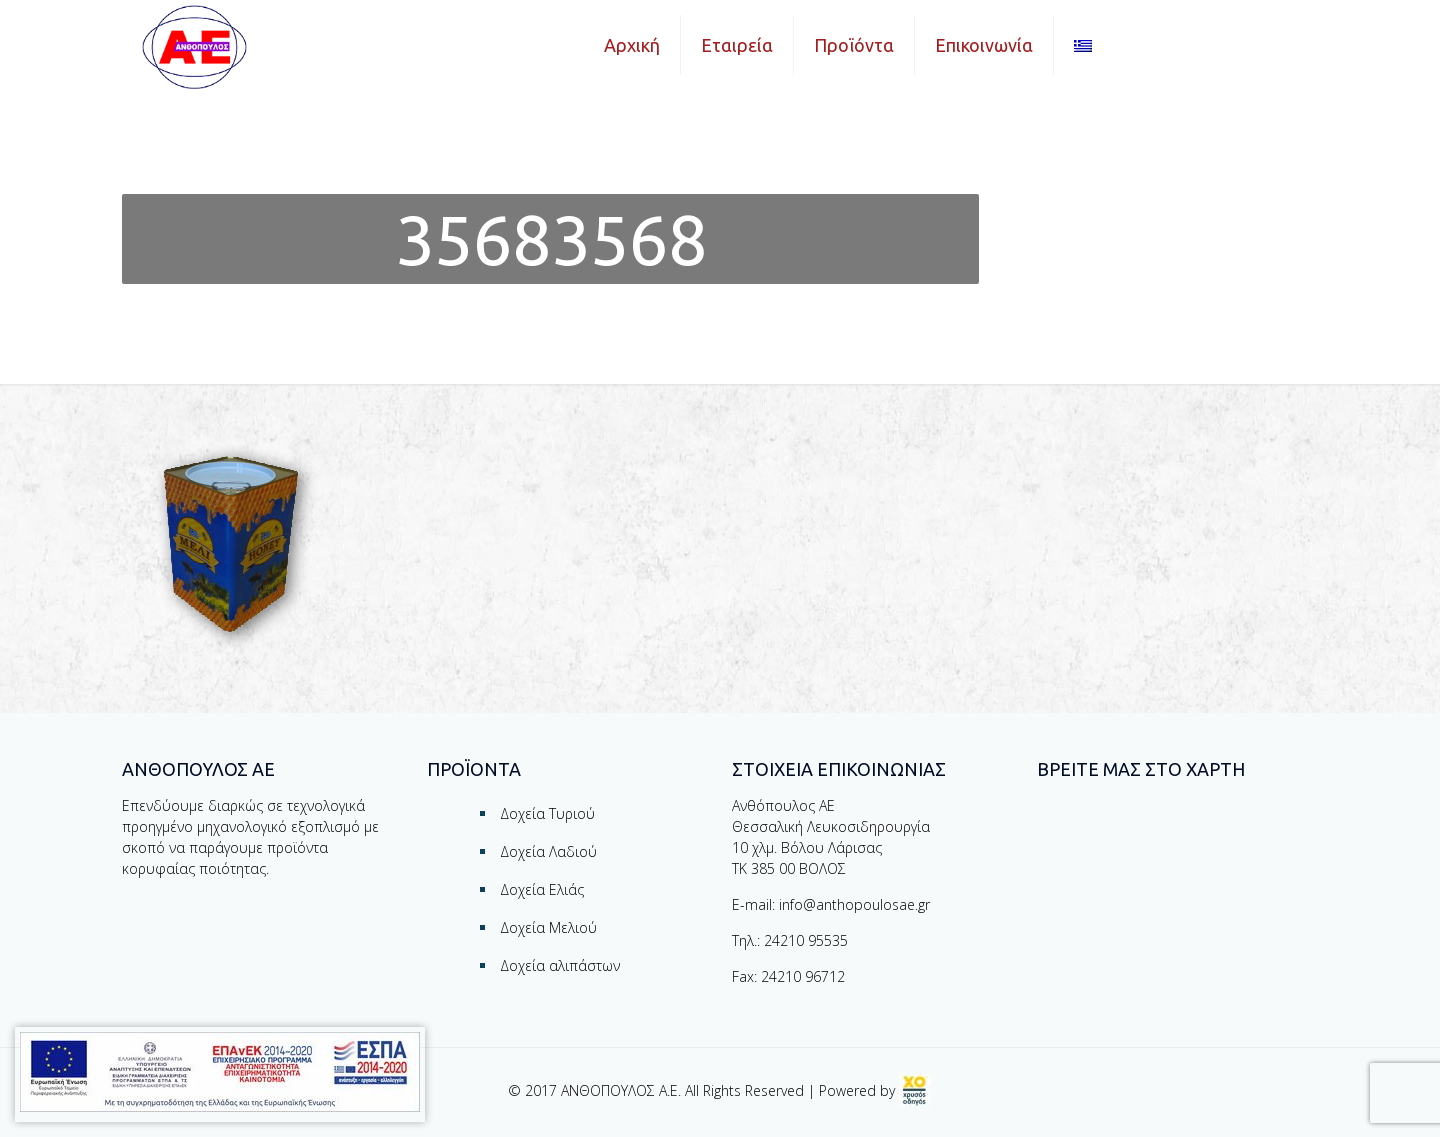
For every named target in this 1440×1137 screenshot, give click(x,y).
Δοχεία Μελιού (548, 927)
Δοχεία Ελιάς (542, 889)
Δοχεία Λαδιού (548, 851)
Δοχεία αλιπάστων (560, 965)
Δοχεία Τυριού (547, 813)
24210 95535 (806, 940)
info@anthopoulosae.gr (854, 904)
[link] (915, 1090)
